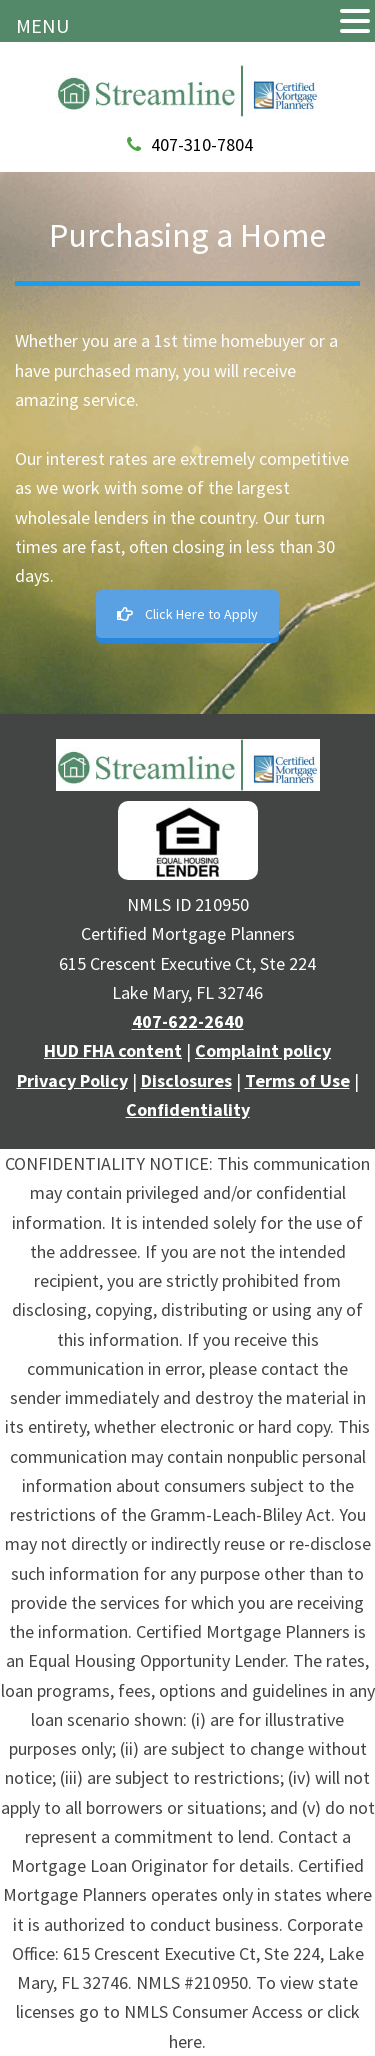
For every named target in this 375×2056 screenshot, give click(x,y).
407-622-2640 (188, 1021)
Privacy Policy (72, 1080)
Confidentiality (188, 1109)
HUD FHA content (113, 1050)
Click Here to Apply (187, 614)
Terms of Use (297, 1080)
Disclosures (186, 1080)
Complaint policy (263, 1050)
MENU (42, 25)
